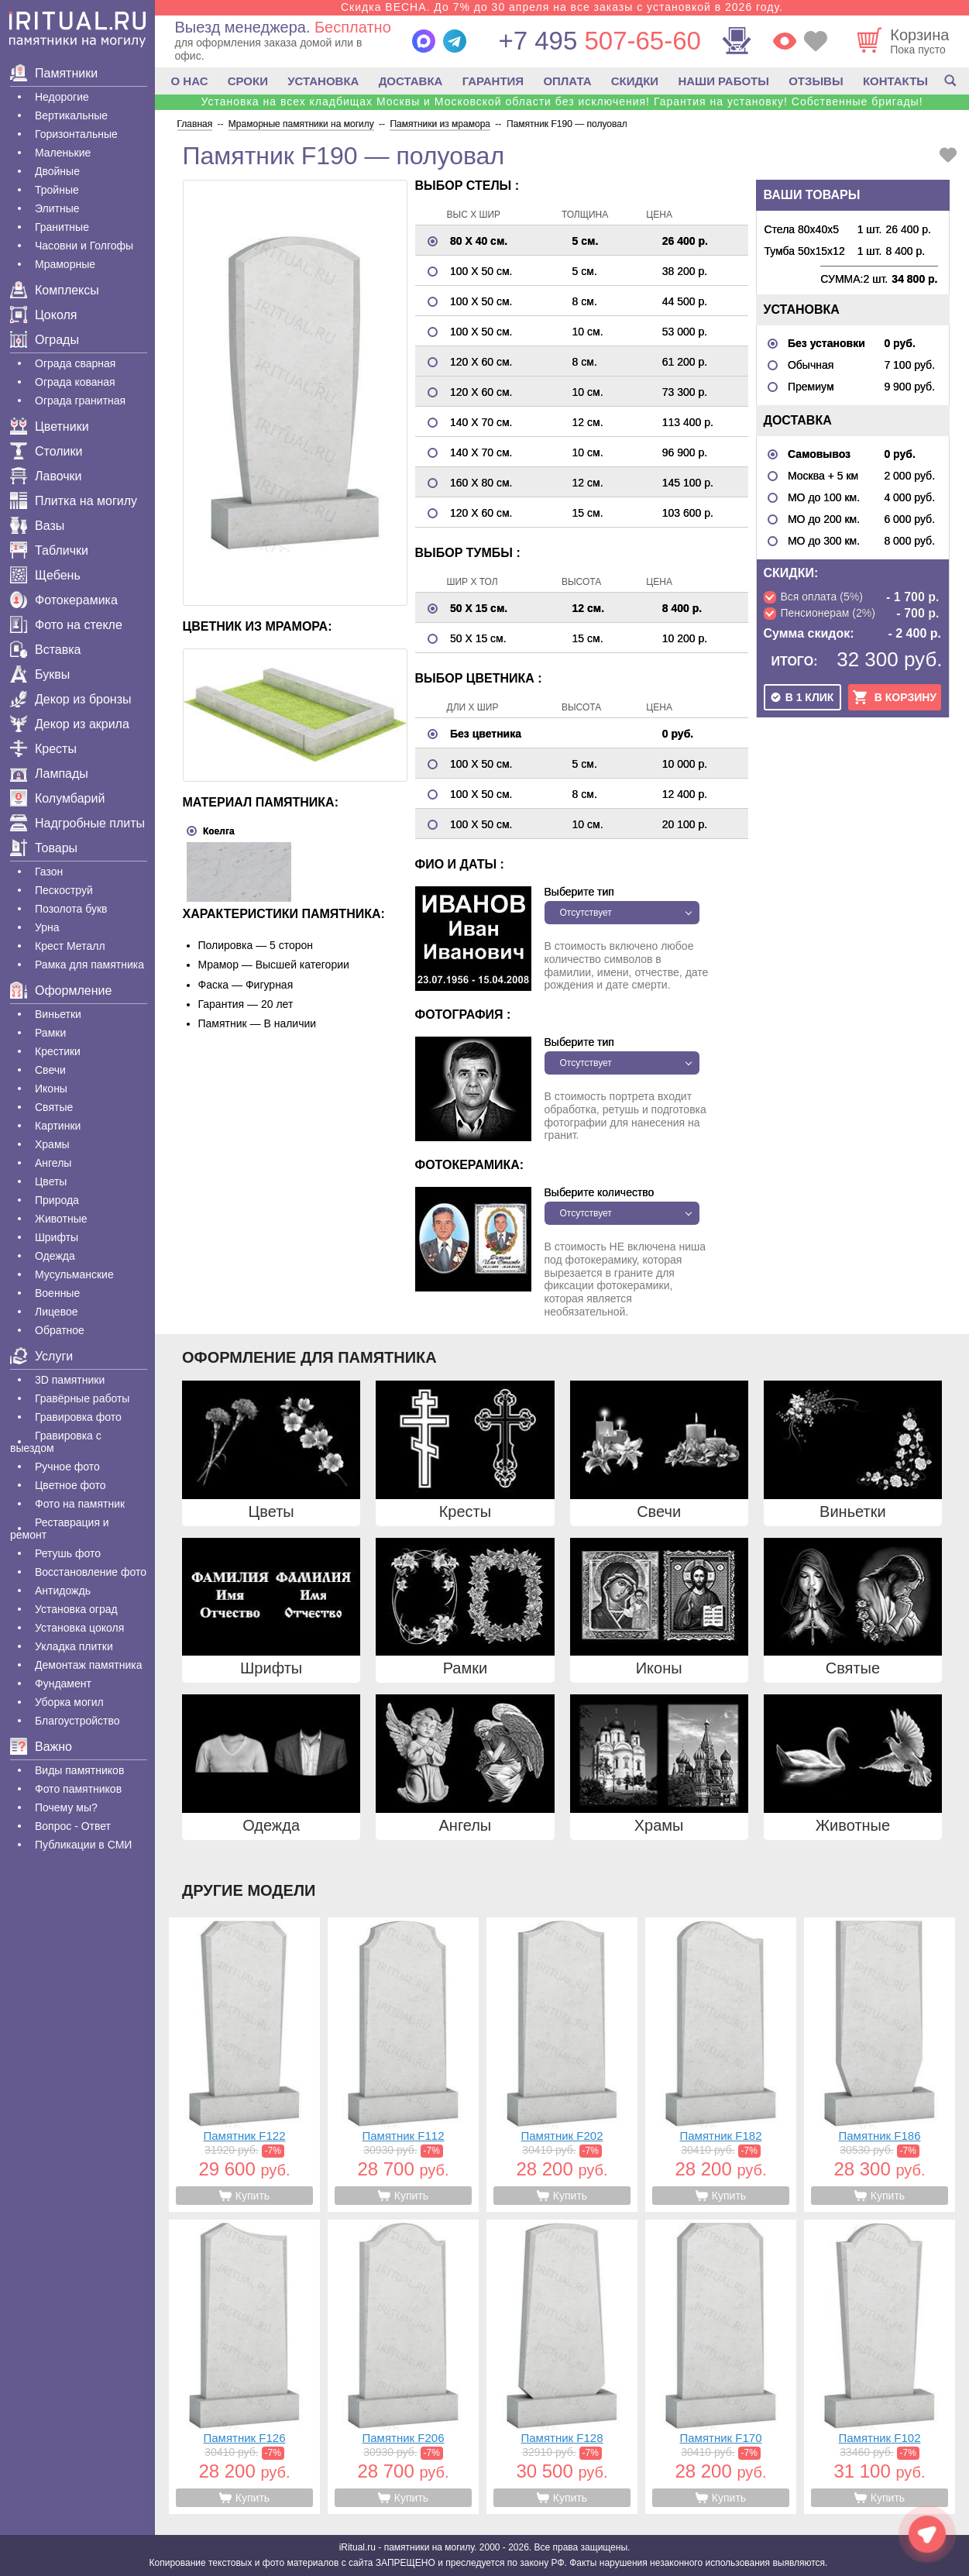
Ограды (44, 340)
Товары (43, 848)
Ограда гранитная (80, 400)
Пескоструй (64, 890)
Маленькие (63, 152)
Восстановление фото (90, 1572)
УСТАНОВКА (323, 81)
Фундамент (63, 1683)
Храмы (52, 1144)
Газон (49, 871)
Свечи (50, 1070)
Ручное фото (67, 1466)
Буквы (40, 674)
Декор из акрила (69, 724)
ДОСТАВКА (411, 81)
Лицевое (56, 1311)
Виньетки (58, 1014)
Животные (61, 1218)
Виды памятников (79, 1770)
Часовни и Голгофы (84, 245)
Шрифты (56, 1237)
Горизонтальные (76, 134)
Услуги (41, 1356)
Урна (47, 927)
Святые (54, 1107)
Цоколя (43, 315)
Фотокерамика (64, 600)
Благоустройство (77, 1720)
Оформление (61, 990)
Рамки (50, 1033)
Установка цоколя (79, 1628)
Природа (57, 1200)
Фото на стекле (66, 625)
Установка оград (76, 1609)
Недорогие (62, 97)
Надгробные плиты (77, 823)
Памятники (54, 73)
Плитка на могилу (73, 501)
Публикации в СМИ (83, 1844)
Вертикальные (71, 115)
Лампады (49, 773)
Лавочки (46, 476)
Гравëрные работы (82, 1398)
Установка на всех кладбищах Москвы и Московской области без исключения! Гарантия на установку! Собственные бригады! (562, 101)
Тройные (57, 190)
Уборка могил (69, 1702)
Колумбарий (57, 798)
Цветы (51, 1181)
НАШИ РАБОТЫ (723, 81)
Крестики (58, 1051)
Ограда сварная (75, 363)
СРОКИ (248, 81)
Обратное (59, 1330)
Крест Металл (70, 946)
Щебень (45, 575)
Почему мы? (66, 1807)
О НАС (189, 81)
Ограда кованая (75, 382)
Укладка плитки (74, 1646)
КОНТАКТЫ (895, 81)
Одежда (55, 1256)
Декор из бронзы (71, 699)
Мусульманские (74, 1274)
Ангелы (53, 1163)
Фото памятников (78, 1789)
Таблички (49, 550)
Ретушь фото (68, 1553)
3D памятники (70, 1380)
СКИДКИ (634, 81)
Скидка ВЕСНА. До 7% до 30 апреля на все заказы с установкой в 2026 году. (562, 7)
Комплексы (54, 290)
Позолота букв (71, 909)
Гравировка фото (78, 1417)
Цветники (49, 426)
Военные (57, 1293)
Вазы (37, 526)
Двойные (57, 171)
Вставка (45, 649)
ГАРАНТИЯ (493, 81)
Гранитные (62, 227)
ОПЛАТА (567, 81)
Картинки (58, 1125)
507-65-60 (599, 40)
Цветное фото (70, 1485)
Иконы (51, 1088)
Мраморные (65, 264)
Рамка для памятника (89, 964)
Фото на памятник (80, 1504)
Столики (46, 451)
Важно (41, 1747)
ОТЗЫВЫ (816, 81)
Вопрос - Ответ (73, 1826)
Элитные (57, 208)
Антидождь (63, 1590)
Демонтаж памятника (88, 1665)
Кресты (43, 749)
